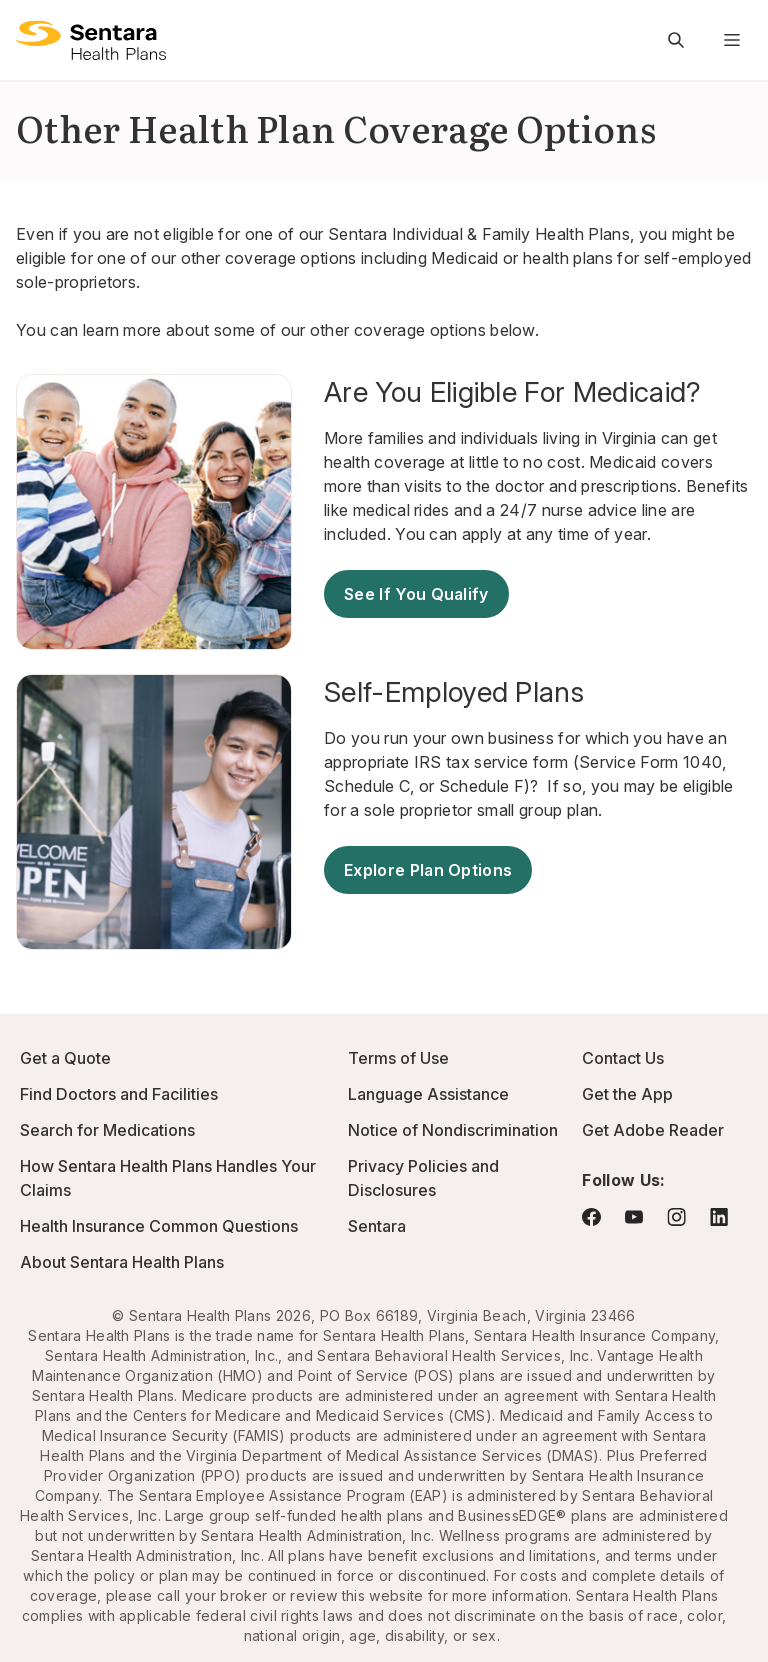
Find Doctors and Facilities (119, 1094)
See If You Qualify (416, 594)
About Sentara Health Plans (122, 1262)
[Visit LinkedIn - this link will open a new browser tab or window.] (719, 1217)
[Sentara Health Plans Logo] (91, 40)
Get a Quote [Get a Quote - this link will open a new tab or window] (65, 1058)
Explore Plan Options (428, 870)
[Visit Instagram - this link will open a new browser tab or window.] (676, 1217)
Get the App (627, 1094)
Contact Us (623, 1058)
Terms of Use (398, 1058)
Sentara (377, 1226)
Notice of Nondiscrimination (453, 1130)
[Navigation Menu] (732, 40)
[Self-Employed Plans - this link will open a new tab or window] (538, 692)
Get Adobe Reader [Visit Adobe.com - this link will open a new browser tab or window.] (653, 1130)
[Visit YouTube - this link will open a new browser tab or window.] (634, 1217)
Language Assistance (428, 1094)
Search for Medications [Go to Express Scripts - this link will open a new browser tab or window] (107, 1130)
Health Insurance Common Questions (159, 1226)
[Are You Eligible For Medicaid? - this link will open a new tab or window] (538, 392)
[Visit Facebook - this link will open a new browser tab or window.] (591, 1217)
